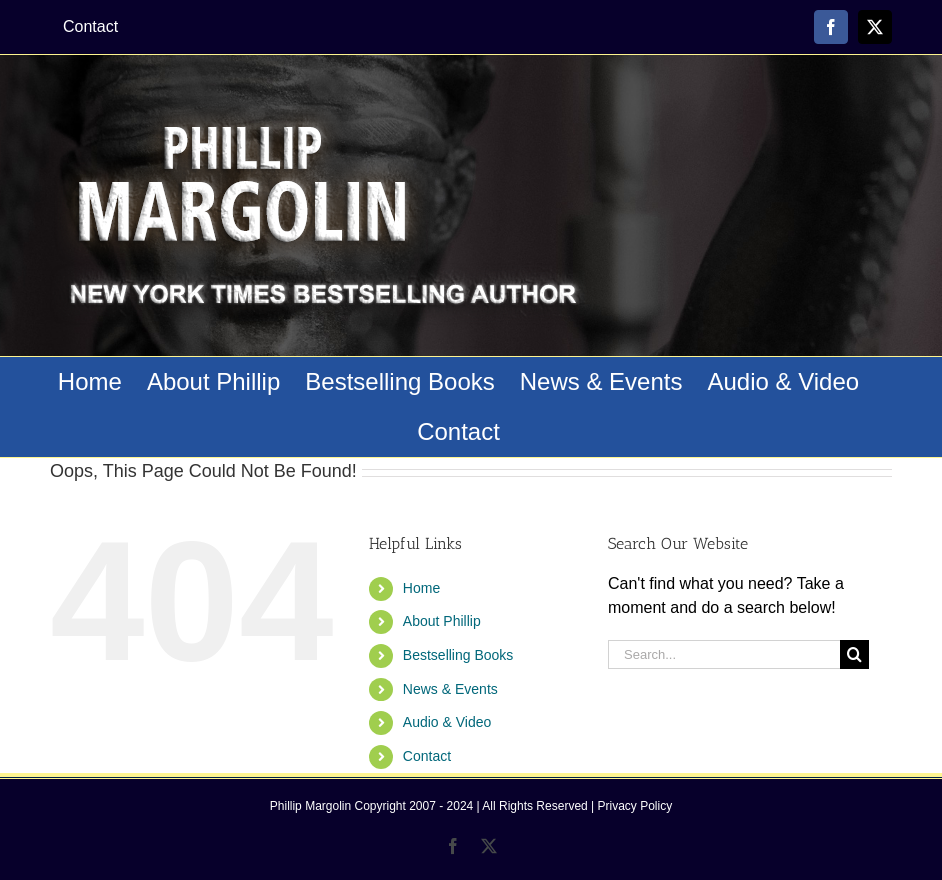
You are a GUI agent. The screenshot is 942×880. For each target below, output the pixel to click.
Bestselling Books (458, 655)
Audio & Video (447, 722)
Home (421, 588)
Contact (427, 756)
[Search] (854, 654)
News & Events (450, 689)
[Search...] (724, 654)
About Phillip (442, 621)
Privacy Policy (635, 806)
